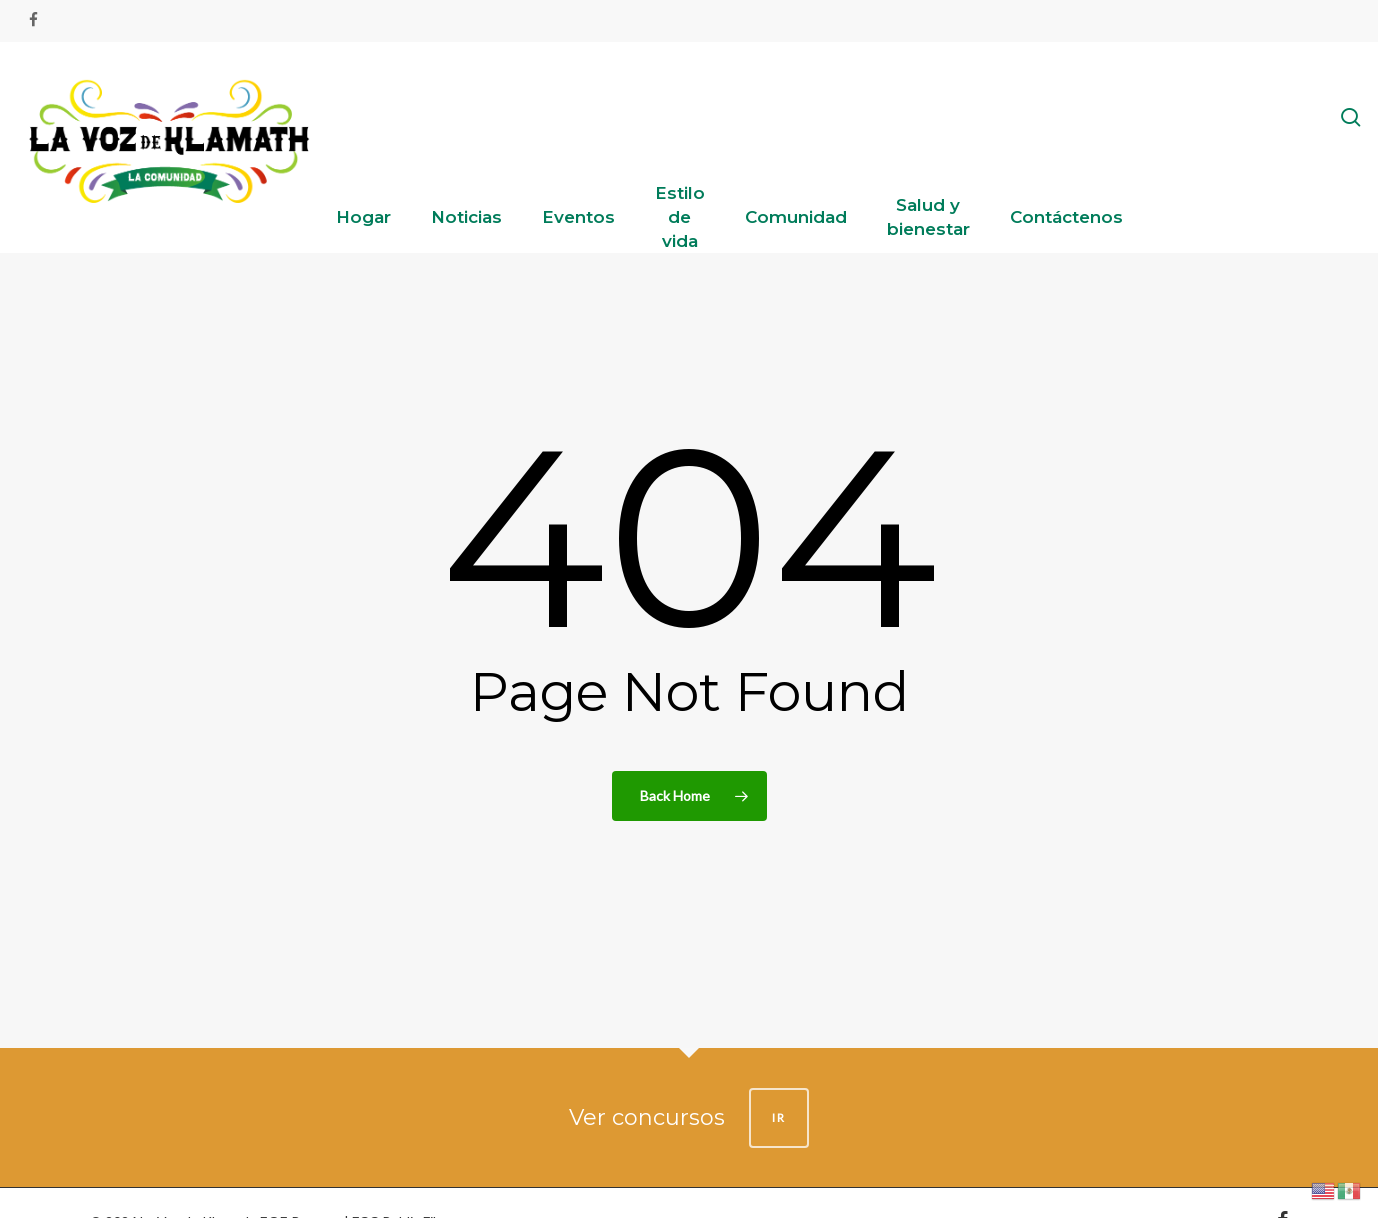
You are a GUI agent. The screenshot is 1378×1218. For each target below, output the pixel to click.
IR (779, 1117)
